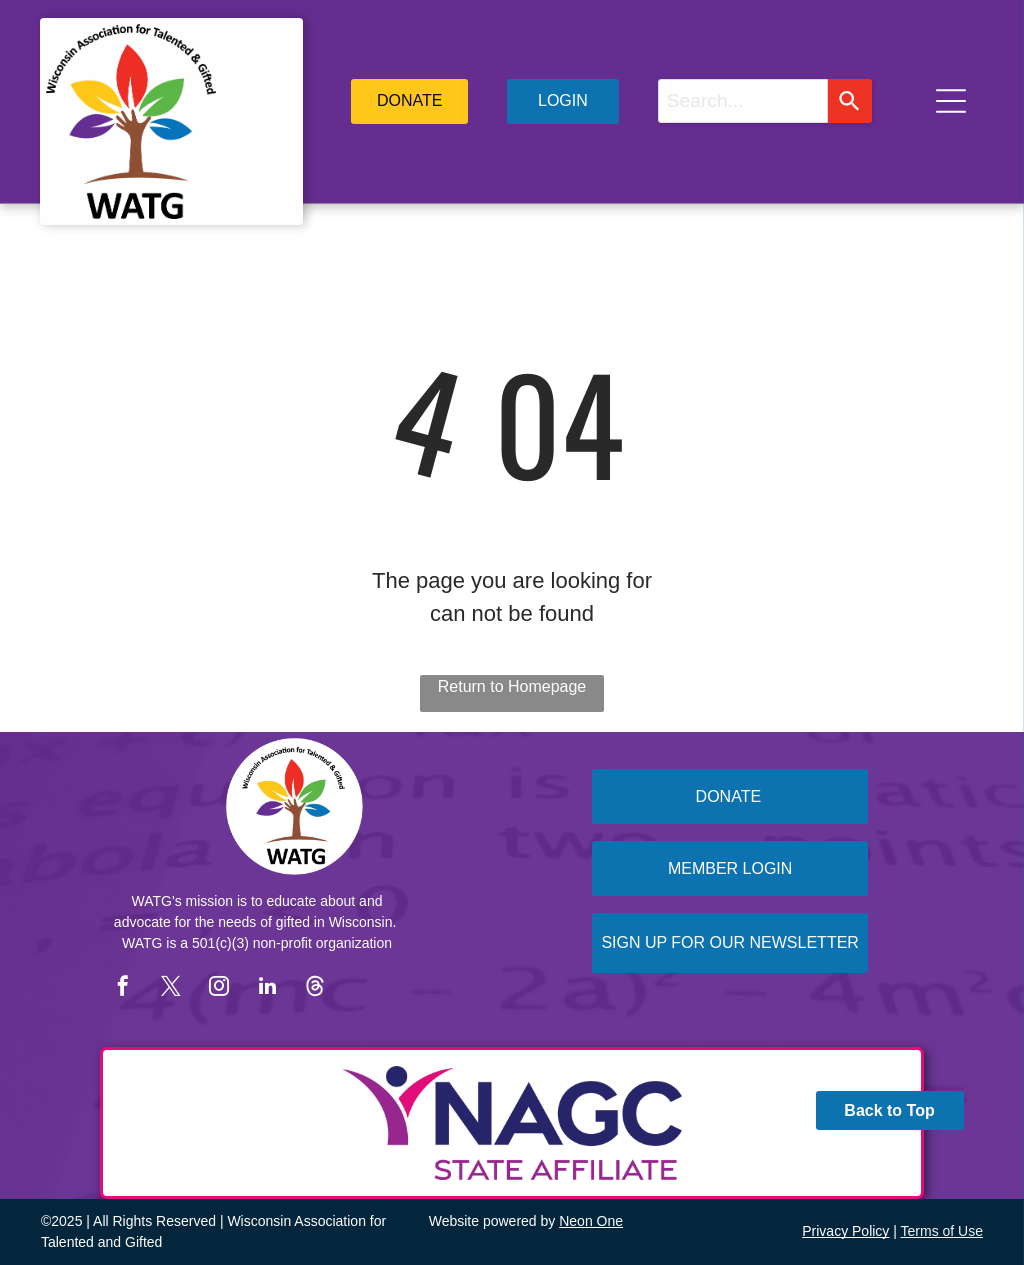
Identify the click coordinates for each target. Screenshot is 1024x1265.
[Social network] (315, 988)
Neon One (591, 1221)
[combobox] (743, 101)
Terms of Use (942, 1231)
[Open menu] (951, 101)
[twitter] (171, 988)
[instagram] (219, 988)
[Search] (850, 101)
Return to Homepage (512, 686)
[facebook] (123, 988)
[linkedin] (267, 988)
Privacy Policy (845, 1231)
